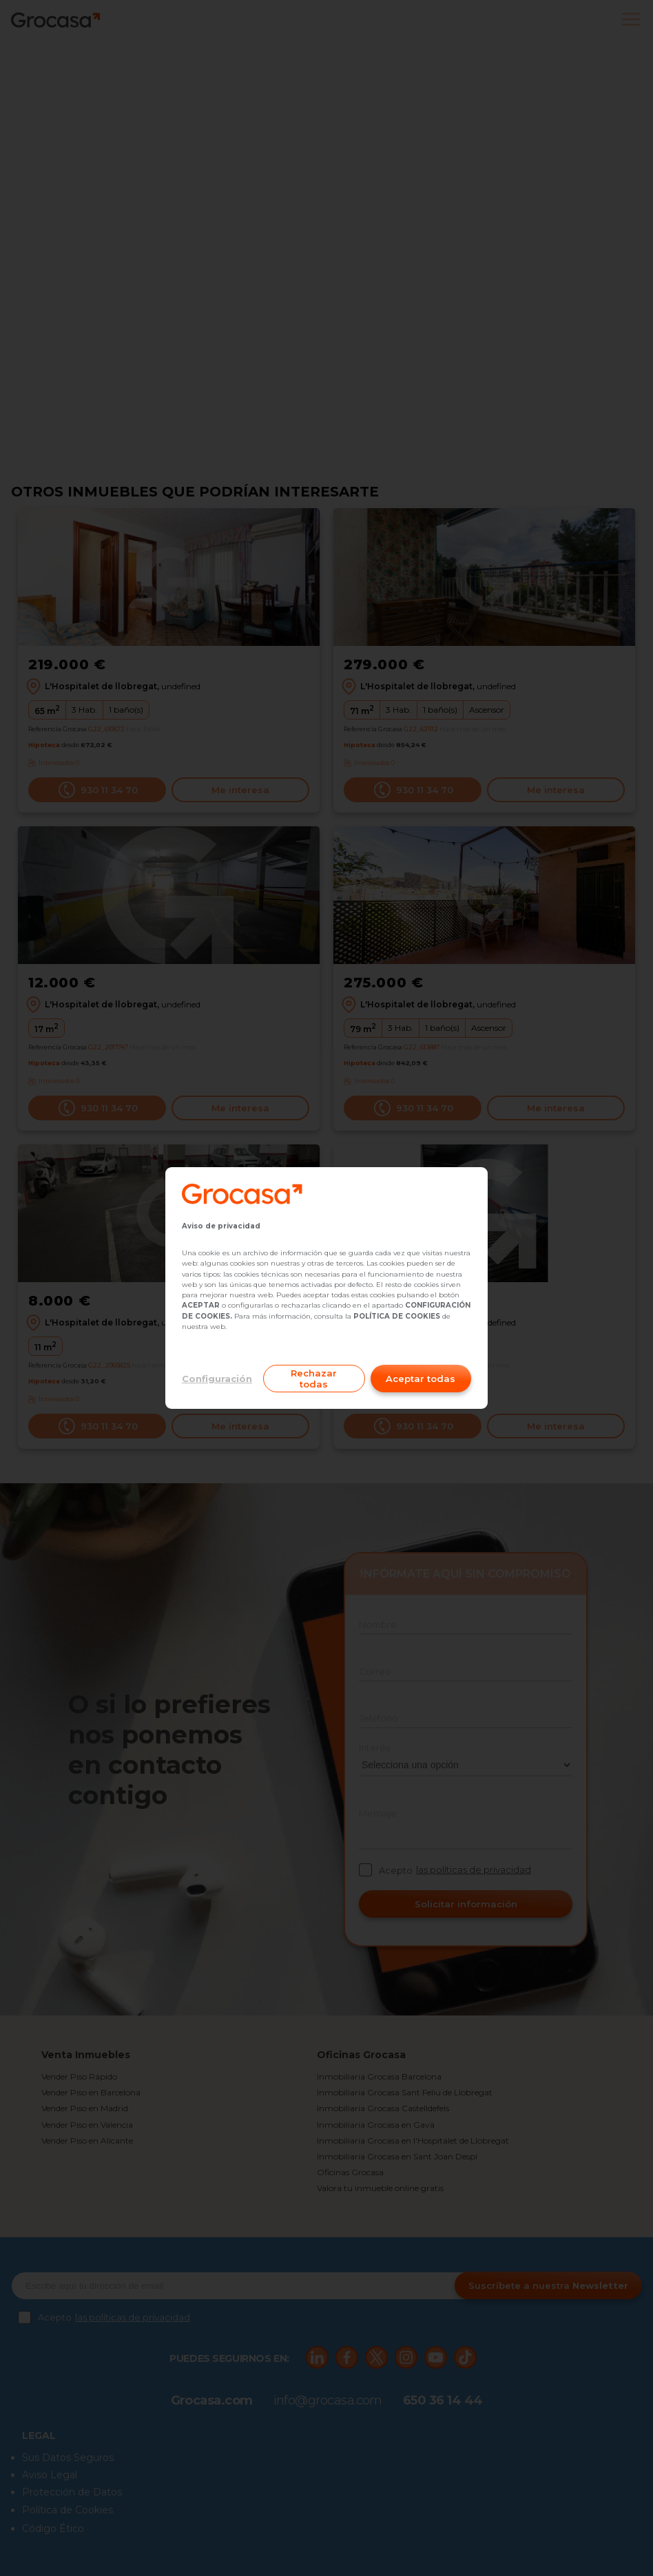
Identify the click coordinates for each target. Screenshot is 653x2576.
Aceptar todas (420, 1378)
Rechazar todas (314, 1379)
